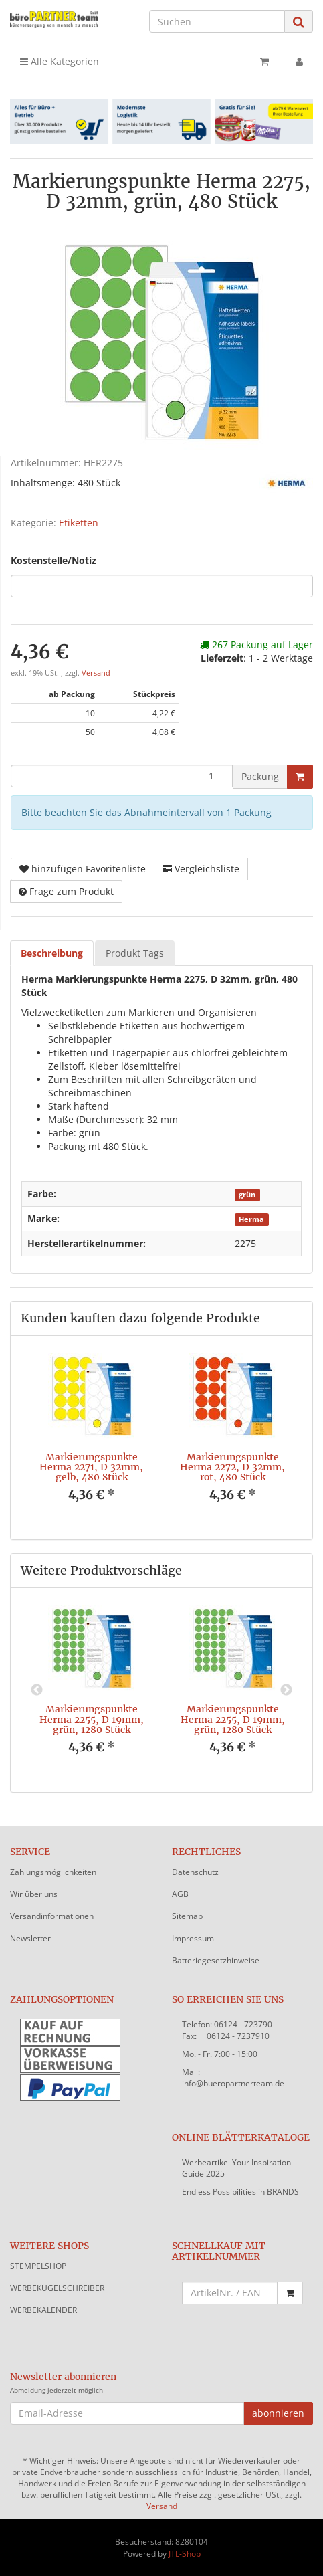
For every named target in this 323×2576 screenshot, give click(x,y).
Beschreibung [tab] (52, 953)
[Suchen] (217, 21)
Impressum (193, 1938)
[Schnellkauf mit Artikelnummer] (230, 2293)
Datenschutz (195, 1872)
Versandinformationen (52, 1916)
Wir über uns (34, 1894)
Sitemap (187, 1916)
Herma (251, 1219)
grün (247, 1194)
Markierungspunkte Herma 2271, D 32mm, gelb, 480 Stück (91, 1467)
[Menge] (122, 776)
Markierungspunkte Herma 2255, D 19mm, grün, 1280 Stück (91, 1719)
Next (286, 1690)
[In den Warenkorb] (300, 777)
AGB (180, 1894)
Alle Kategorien (59, 61)
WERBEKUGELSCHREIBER (57, 2288)
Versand (96, 673)
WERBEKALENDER (43, 2310)
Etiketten (78, 522)
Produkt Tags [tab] (135, 953)
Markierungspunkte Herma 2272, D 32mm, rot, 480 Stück (232, 1467)
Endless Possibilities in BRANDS (240, 2191)
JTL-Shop (185, 2553)
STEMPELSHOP (38, 2266)
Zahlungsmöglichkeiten (53, 1872)
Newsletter (30, 1938)
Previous (37, 1690)
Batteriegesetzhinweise (215, 1960)
